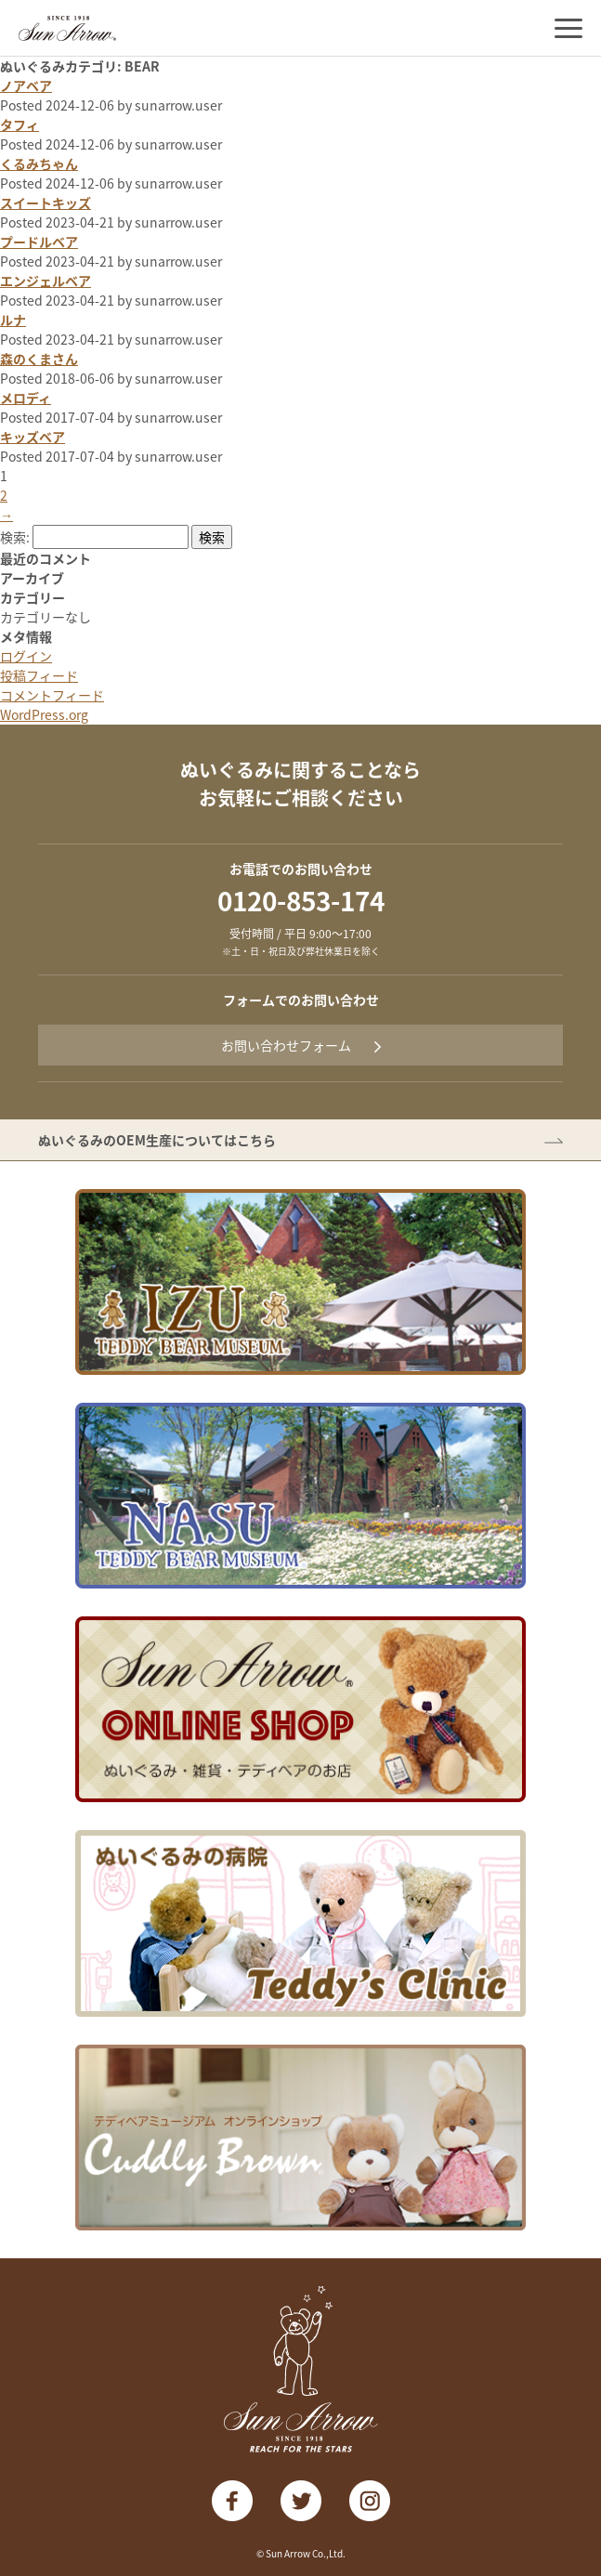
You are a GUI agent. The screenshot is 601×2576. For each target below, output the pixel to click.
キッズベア (32, 436)
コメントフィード (52, 695)
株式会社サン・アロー (67, 28)
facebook (232, 2500)
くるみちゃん (39, 163)
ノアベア (26, 85)
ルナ (13, 319)
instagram (369, 2500)
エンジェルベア (45, 280)
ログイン (26, 656)
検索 (212, 537)
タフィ (19, 124)
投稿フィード (39, 675)
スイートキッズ (45, 202)
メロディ (25, 397)
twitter (301, 2500)
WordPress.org (44, 714)
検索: (15, 537)
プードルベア (39, 241)
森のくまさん (39, 358)
